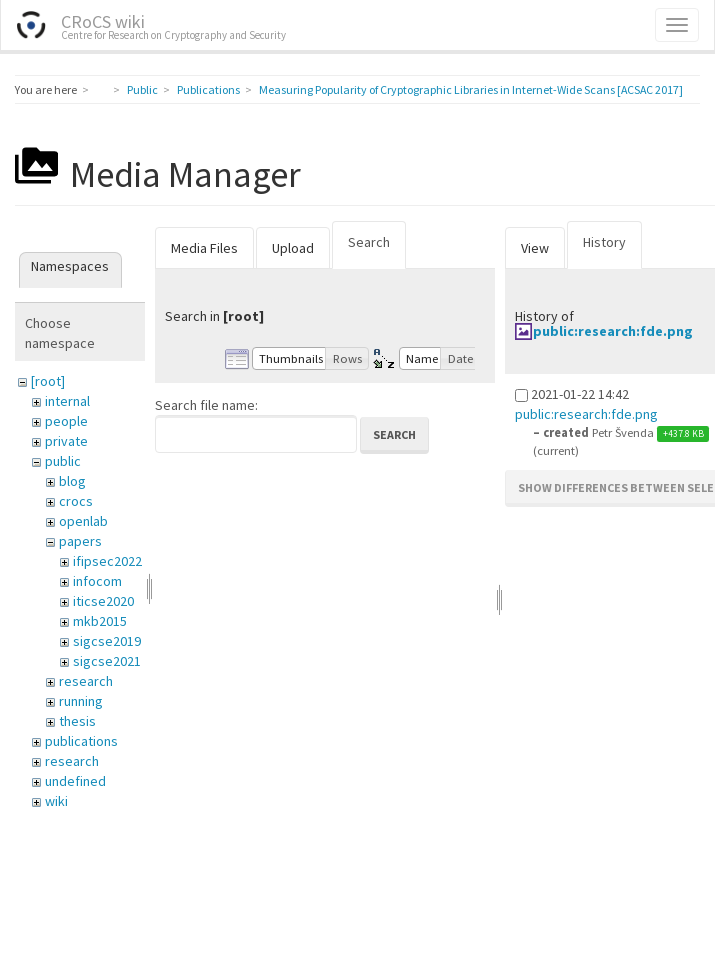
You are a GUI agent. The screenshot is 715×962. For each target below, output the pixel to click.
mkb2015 (100, 621)
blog (72, 481)
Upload (293, 248)
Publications (208, 89)
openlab (83, 521)
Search (369, 242)
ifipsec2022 (107, 561)
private (66, 441)
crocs (76, 501)
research (86, 681)
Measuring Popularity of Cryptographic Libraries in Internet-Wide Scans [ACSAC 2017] (471, 89)
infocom (97, 581)
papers (80, 541)
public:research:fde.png (613, 331)
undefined (75, 781)
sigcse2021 (107, 661)
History (604, 242)
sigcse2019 (107, 641)
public (63, 461)
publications (81, 741)
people (66, 421)
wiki (56, 801)
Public (142, 89)
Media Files (204, 248)
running (81, 701)
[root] (48, 381)
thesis (77, 721)
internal (67, 401)
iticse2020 (103, 601)
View (535, 248)
